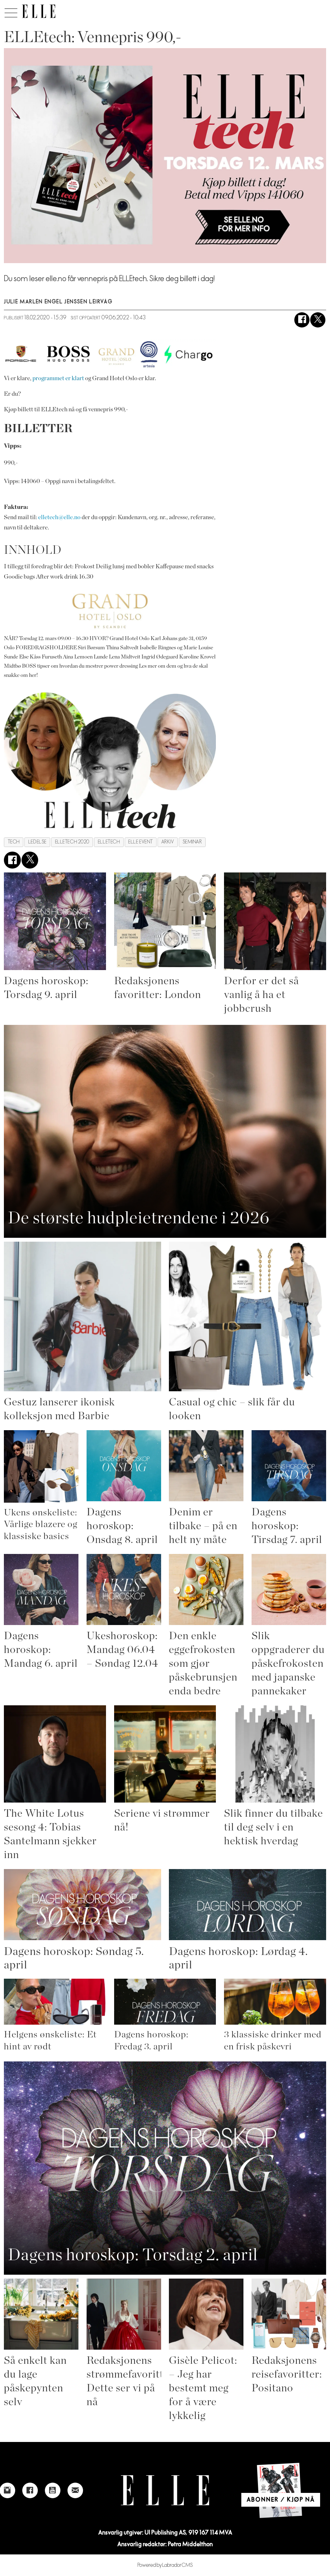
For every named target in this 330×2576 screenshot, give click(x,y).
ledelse (37, 842)
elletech (109, 842)
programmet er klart (58, 378)
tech (14, 842)
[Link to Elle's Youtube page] (52, 2490)
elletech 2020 (72, 842)
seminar (192, 842)
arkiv (167, 842)
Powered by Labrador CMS (165, 2565)
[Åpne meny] (11, 11)
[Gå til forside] (38, 11)
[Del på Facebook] (302, 319)
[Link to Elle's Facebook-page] (30, 2490)
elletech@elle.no (59, 517)
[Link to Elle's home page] (165, 2490)
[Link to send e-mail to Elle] (75, 2490)
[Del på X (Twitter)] (317, 319)
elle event (140, 842)
